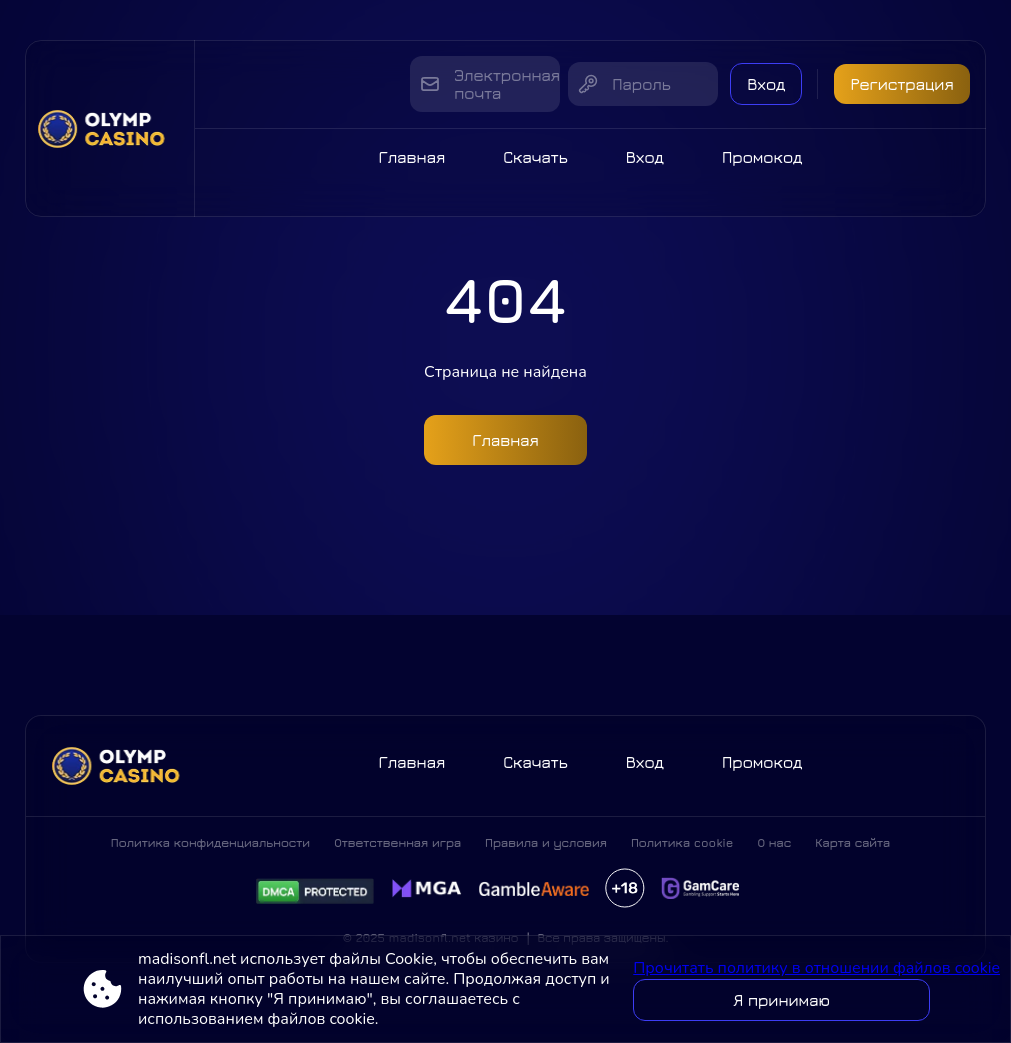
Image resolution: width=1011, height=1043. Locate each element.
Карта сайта (852, 842)
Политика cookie (682, 842)
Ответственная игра (397, 842)
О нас (774, 842)
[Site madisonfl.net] (110, 128)
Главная (412, 157)
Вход (766, 84)
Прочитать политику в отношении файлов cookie (816, 968)
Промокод (762, 157)
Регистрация (901, 84)
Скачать (535, 157)
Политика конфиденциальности (210, 842)
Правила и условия (546, 842)
